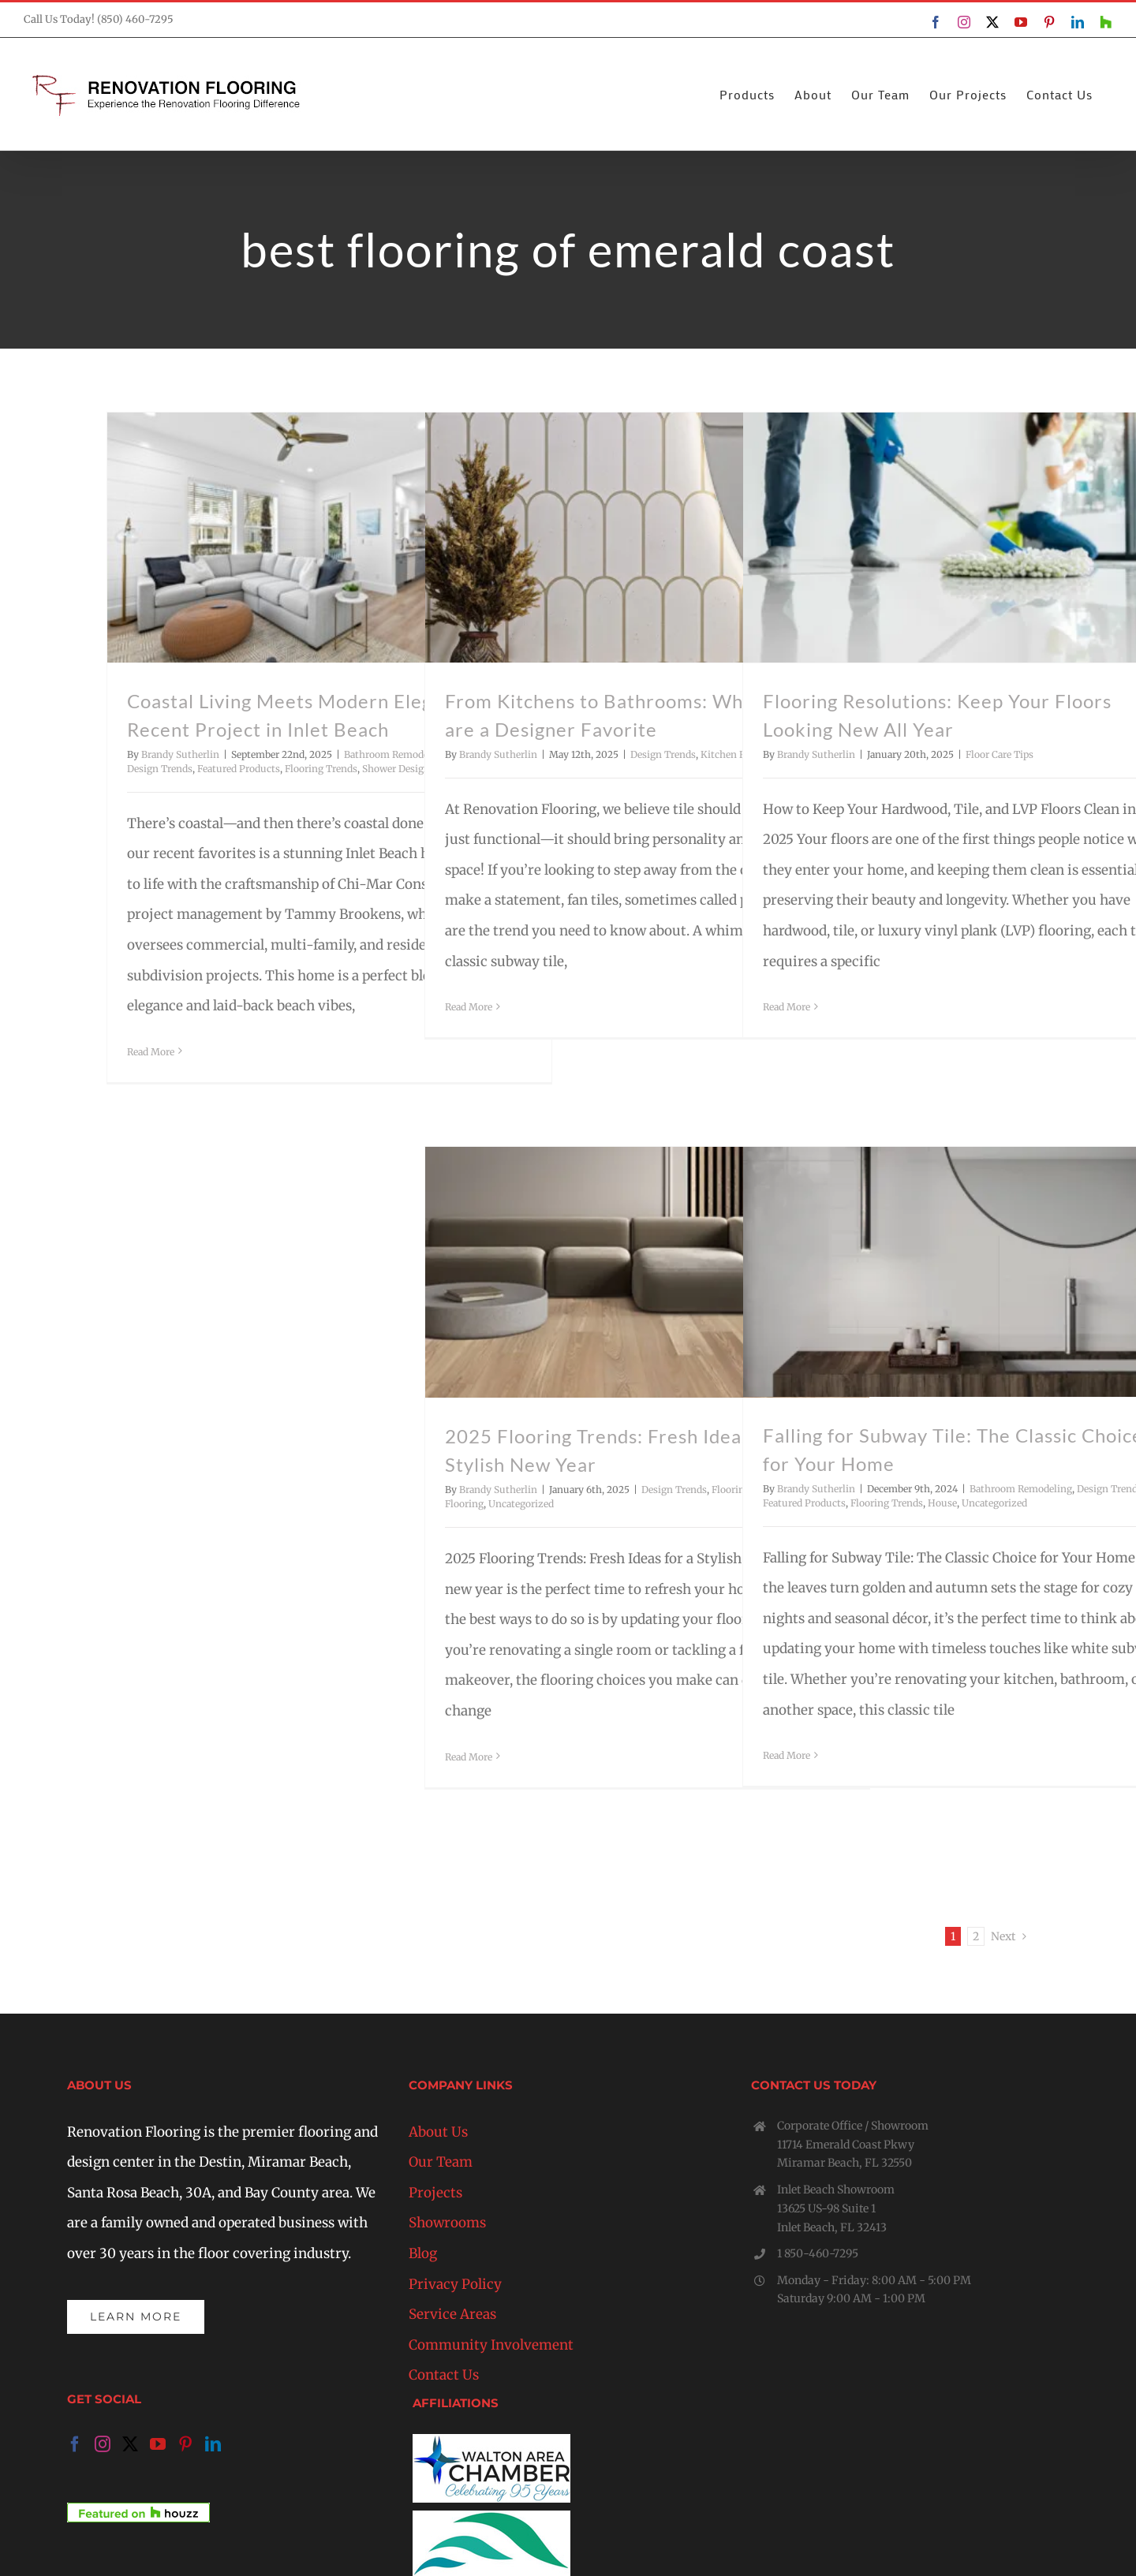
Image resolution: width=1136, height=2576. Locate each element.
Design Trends (159, 769)
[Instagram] (102, 2444)
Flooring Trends (321, 769)
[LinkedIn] (213, 2444)
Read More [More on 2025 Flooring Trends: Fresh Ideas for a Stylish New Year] (468, 1757)
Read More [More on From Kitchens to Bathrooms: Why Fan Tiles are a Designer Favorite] (468, 1007)
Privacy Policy (455, 2284)
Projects (435, 2192)
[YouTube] (158, 2444)
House (942, 1503)
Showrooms (447, 2222)
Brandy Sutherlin (180, 754)
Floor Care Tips (999, 754)
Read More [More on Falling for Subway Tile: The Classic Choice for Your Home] (786, 1755)
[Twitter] (130, 2444)
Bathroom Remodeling (395, 754)
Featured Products (238, 769)
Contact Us (444, 2375)
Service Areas (452, 2314)
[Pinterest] (185, 2444)
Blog (423, 2253)
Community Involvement (491, 2345)
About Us (438, 2132)
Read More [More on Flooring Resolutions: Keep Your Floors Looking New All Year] (786, 1007)
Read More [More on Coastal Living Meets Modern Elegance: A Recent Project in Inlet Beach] (150, 1052)
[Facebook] (75, 2444)
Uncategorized (521, 1504)
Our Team (441, 2162)
